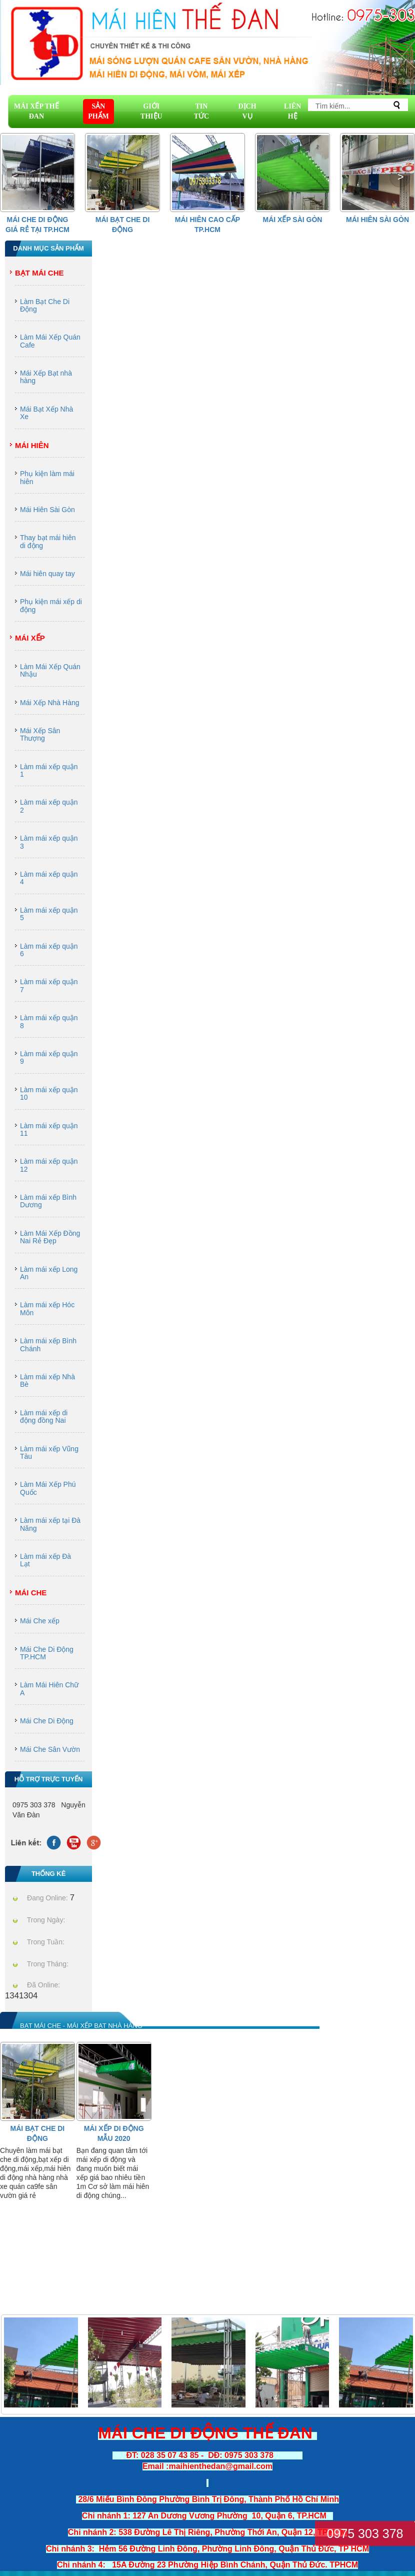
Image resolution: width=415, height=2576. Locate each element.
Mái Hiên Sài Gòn (377, 220)
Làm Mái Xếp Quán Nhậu (50, 670)
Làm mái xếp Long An (49, 1273)
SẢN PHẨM (98, 111)
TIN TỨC (201, 111)
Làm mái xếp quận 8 (49, 1021)
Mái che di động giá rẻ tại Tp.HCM (38, 225)
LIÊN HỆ (292, 111)
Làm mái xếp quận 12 (49, 1165)
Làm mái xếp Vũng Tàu (49, 1452)
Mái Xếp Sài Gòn (292, 220)
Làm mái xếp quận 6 (49, 950)
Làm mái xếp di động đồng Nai (44, 1416)
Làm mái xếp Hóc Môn (47, 1308)
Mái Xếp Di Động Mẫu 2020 (114, 2133)
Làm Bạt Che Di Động (45, 305)
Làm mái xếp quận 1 (49, 770)
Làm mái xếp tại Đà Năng (50, 1524)
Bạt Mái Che (39, 273)
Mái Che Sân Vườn (50, 1749)
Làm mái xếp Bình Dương (48, 1201)
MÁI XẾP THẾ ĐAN (36, 111)
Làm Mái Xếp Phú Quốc (48, 1488)
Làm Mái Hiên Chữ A (49, 1688)
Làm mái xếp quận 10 (49, 1093)
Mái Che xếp (40, 1621)
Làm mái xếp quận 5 (49, 914)
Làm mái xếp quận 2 (49, 806)
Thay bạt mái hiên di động (48, 541)
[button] (400, 177)
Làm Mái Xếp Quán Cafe (50, 341)
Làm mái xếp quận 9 (49, 1057)
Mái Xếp (30, 638)
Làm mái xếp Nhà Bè (47, 1380)
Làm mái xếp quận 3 (49, 842)
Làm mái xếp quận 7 (49, 985)
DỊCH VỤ (247, 111)
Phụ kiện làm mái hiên (47, 477)
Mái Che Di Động (47, 1721)
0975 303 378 (365, 2533)
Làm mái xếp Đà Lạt (45, 1560)
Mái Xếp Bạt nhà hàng (46, 377)
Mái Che (30, 1592)
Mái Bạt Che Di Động (123, 225)
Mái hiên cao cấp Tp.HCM (207, 225)
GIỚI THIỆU (151, 111)
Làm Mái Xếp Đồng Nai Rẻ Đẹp (50, 1237)
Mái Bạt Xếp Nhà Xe (46, 413)
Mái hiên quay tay (47, 574)
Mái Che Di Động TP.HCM (47, 1653)
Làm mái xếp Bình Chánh (48, 1344)
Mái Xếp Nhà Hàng (50, 703)
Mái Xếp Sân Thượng (40, 734)
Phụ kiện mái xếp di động (51, 605)
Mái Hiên (32, 445)
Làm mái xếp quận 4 (49, 878)
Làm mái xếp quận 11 (49, 1129)
